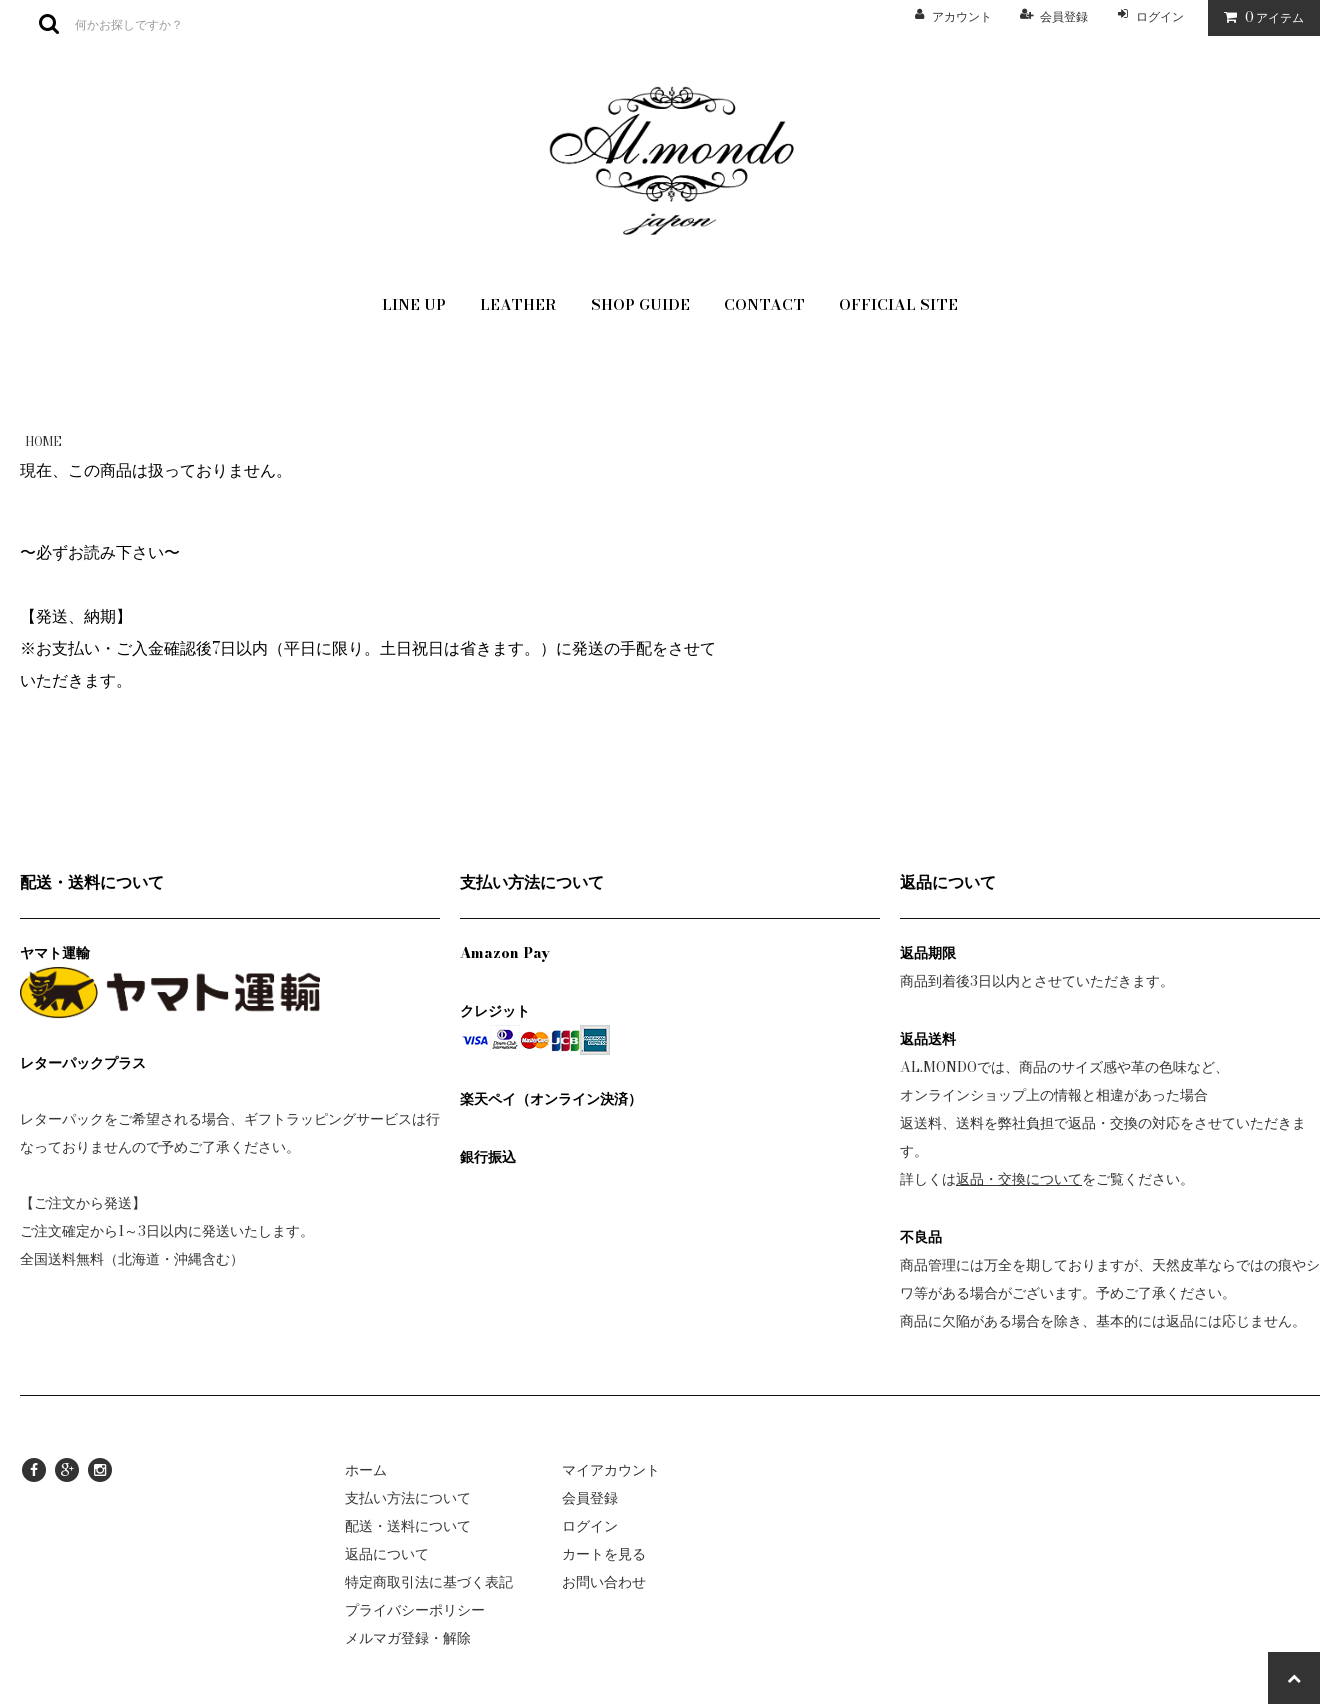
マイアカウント (611, 1470)
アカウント (962, 16)
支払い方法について (408, 1498)
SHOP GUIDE (640, 304)
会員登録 (1064, 16)
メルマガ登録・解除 (408, 1638)
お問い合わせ (604, 1582)
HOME (43, 441)
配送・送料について (408, 1526)
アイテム (1259, 17)
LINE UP (414, 304)
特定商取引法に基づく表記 (429, 1582)
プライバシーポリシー (415, 1610)
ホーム (366, 1470)
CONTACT (764, 304)
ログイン (1160, 16)
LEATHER (518, 304)
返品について (387, 1554)
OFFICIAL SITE (898, 304)
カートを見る (604, 1554)
